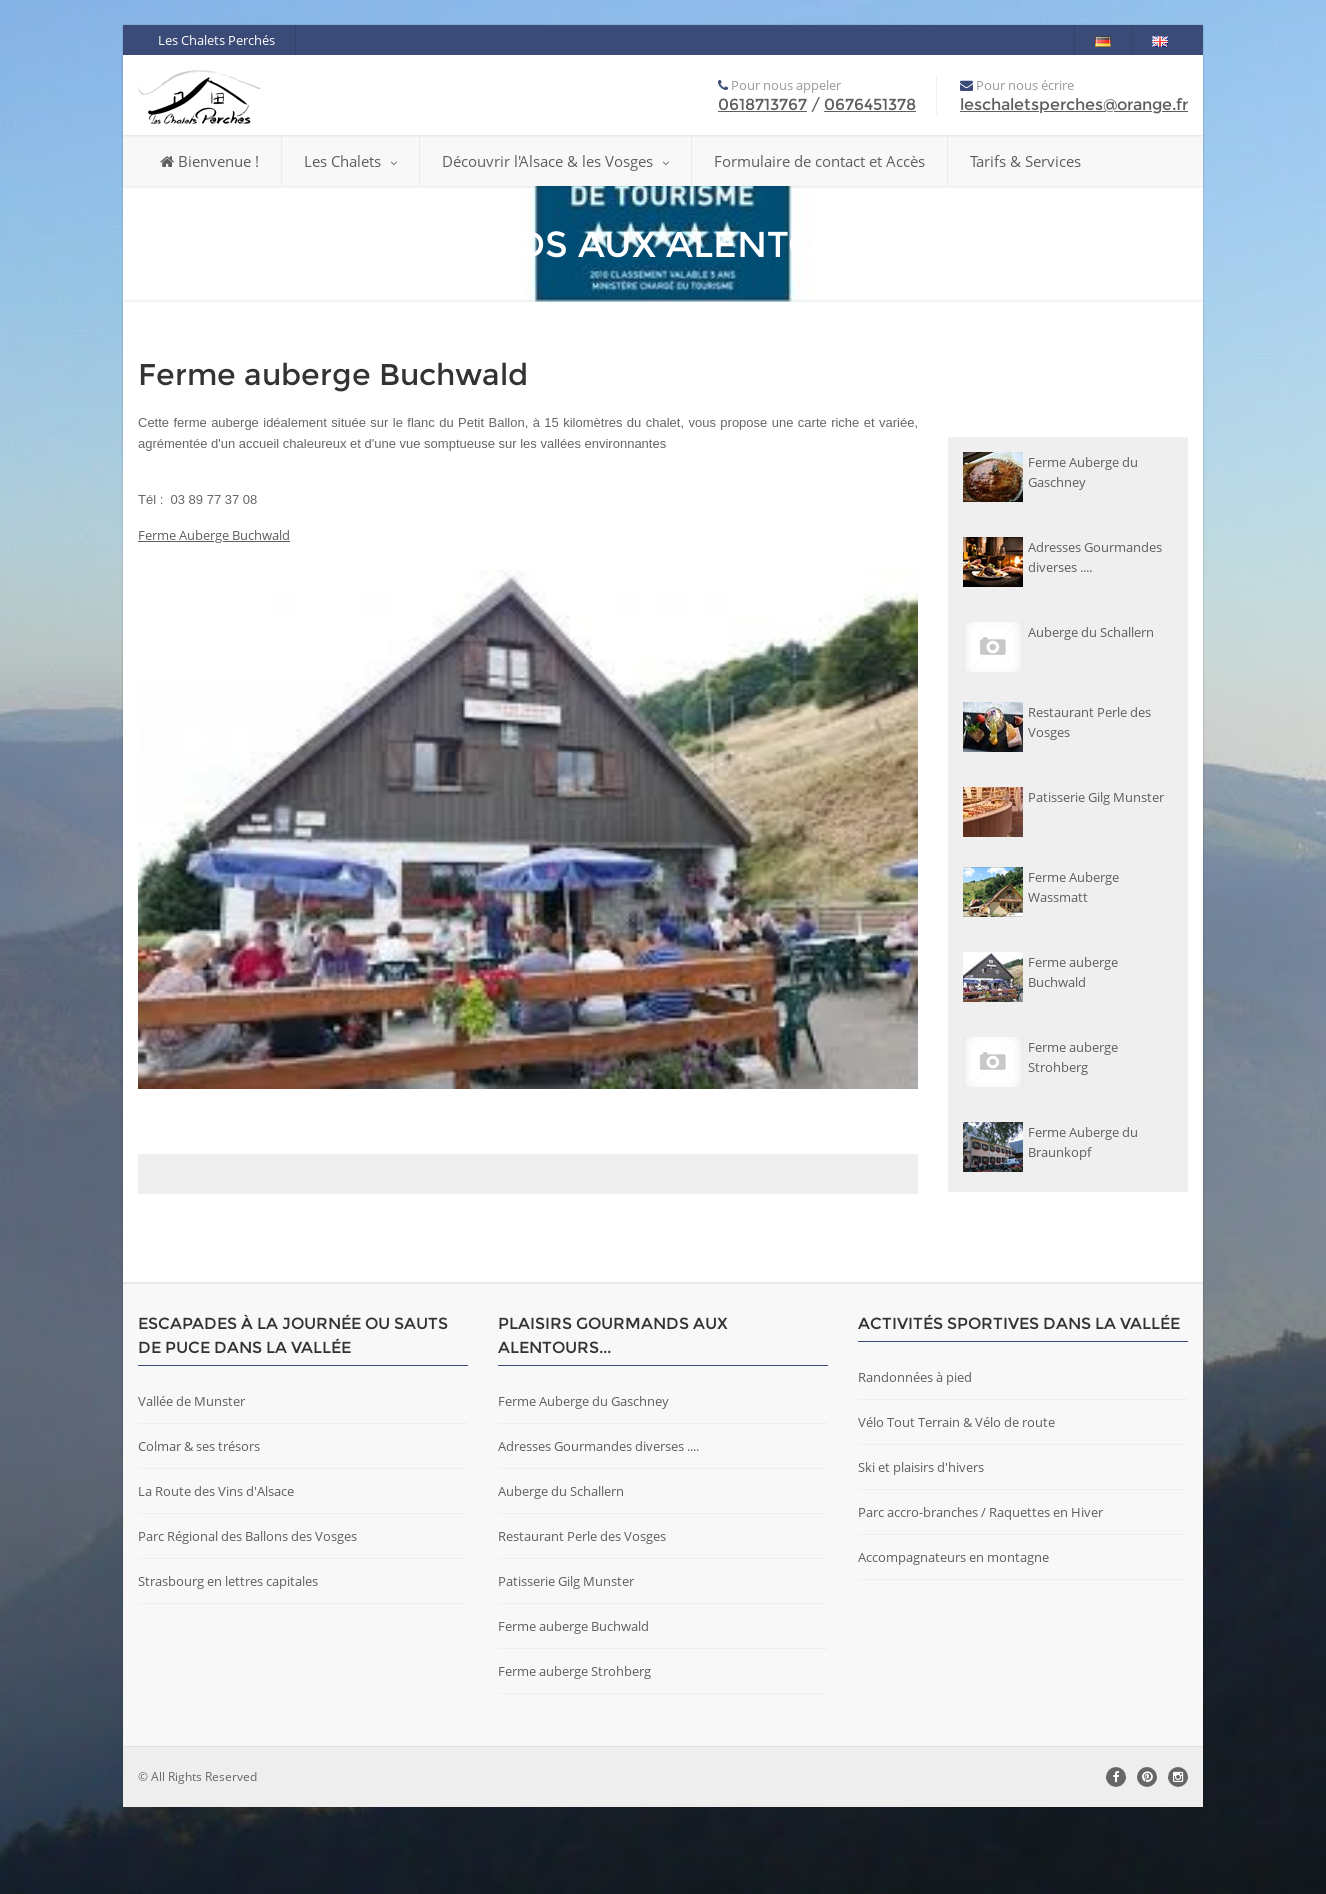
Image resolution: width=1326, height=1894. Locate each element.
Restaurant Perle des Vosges (582, 1623)
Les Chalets (350, 161)
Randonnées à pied (915, 1464)
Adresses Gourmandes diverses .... (598, 1533)
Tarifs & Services (1025, 161)
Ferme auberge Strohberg (574, 1758)
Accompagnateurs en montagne (953, 1644)
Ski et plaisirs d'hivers (921, 1554)
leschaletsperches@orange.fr (1074, 104)
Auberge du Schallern (561, 1578)
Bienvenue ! (209, 161)
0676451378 (870, 104)
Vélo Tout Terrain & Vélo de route (956, 1509)
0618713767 (762, 104)
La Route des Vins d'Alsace (216, 1578)
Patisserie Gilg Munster (566, 1668)
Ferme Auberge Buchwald (214, 535)
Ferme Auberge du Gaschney (583, 1488)
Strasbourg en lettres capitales (228, 1668)
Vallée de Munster (191, 1488)
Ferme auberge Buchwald (573, 1713)
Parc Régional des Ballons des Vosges (247, 1623)
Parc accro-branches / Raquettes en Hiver (980, 1599)
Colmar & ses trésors (199, 1533)
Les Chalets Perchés (216, 40)
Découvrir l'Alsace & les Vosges (555, 161)
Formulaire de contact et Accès (819, 161)
